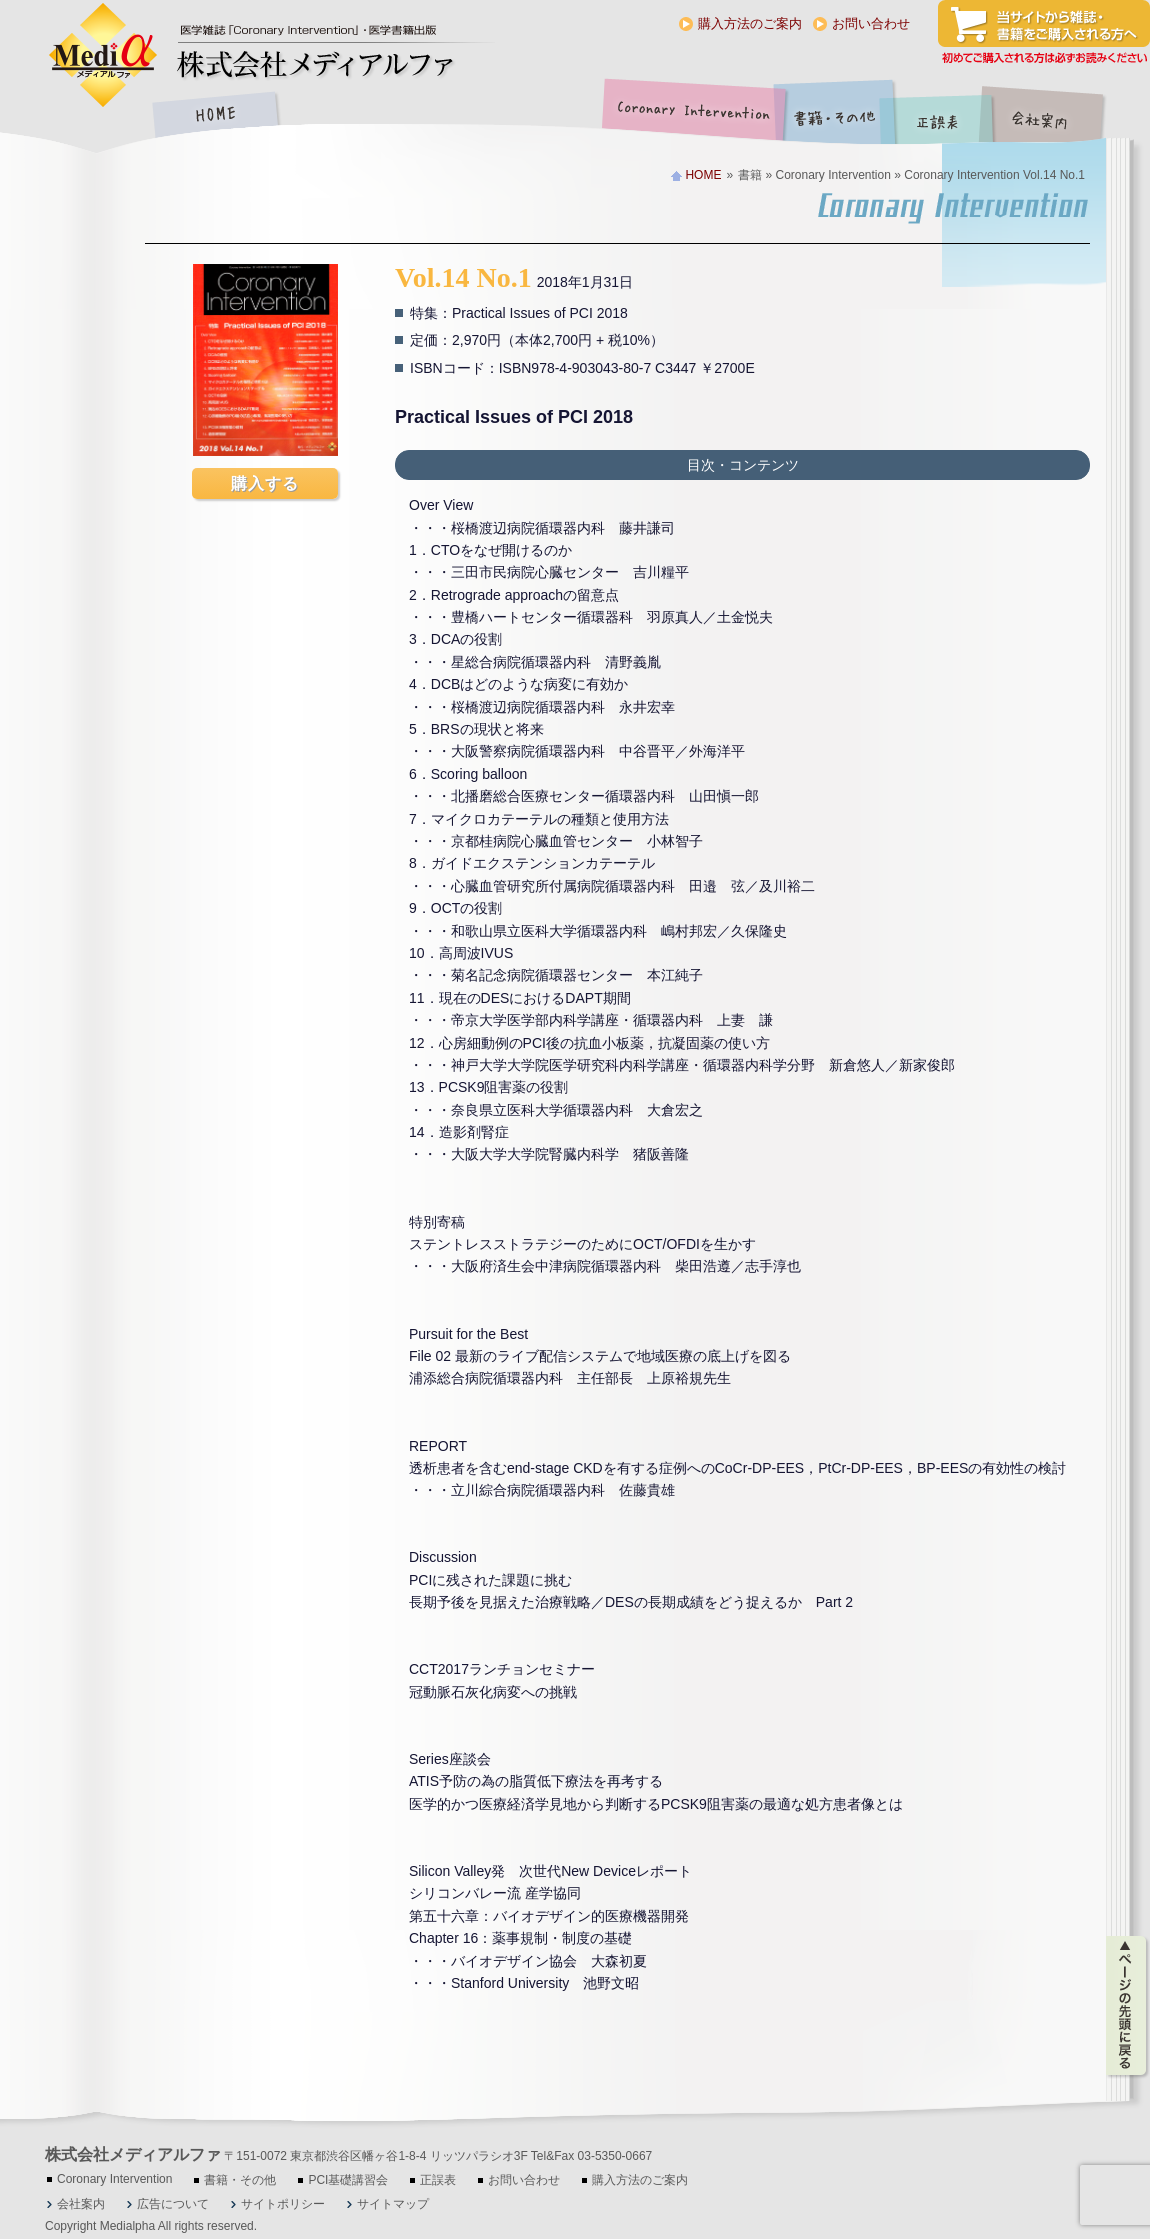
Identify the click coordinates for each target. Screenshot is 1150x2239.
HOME (215, 116)
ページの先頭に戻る (1127, 2006)
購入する (265, 483)
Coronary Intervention (690, 116)
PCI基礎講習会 (348, 2180)
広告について (173, 2204)
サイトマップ (393, 2204)
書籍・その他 (835, 116)
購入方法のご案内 (750, 23)
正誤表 (940, 116)
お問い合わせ (871, 23)
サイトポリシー (283, 2204)
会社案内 (1055, 116)
